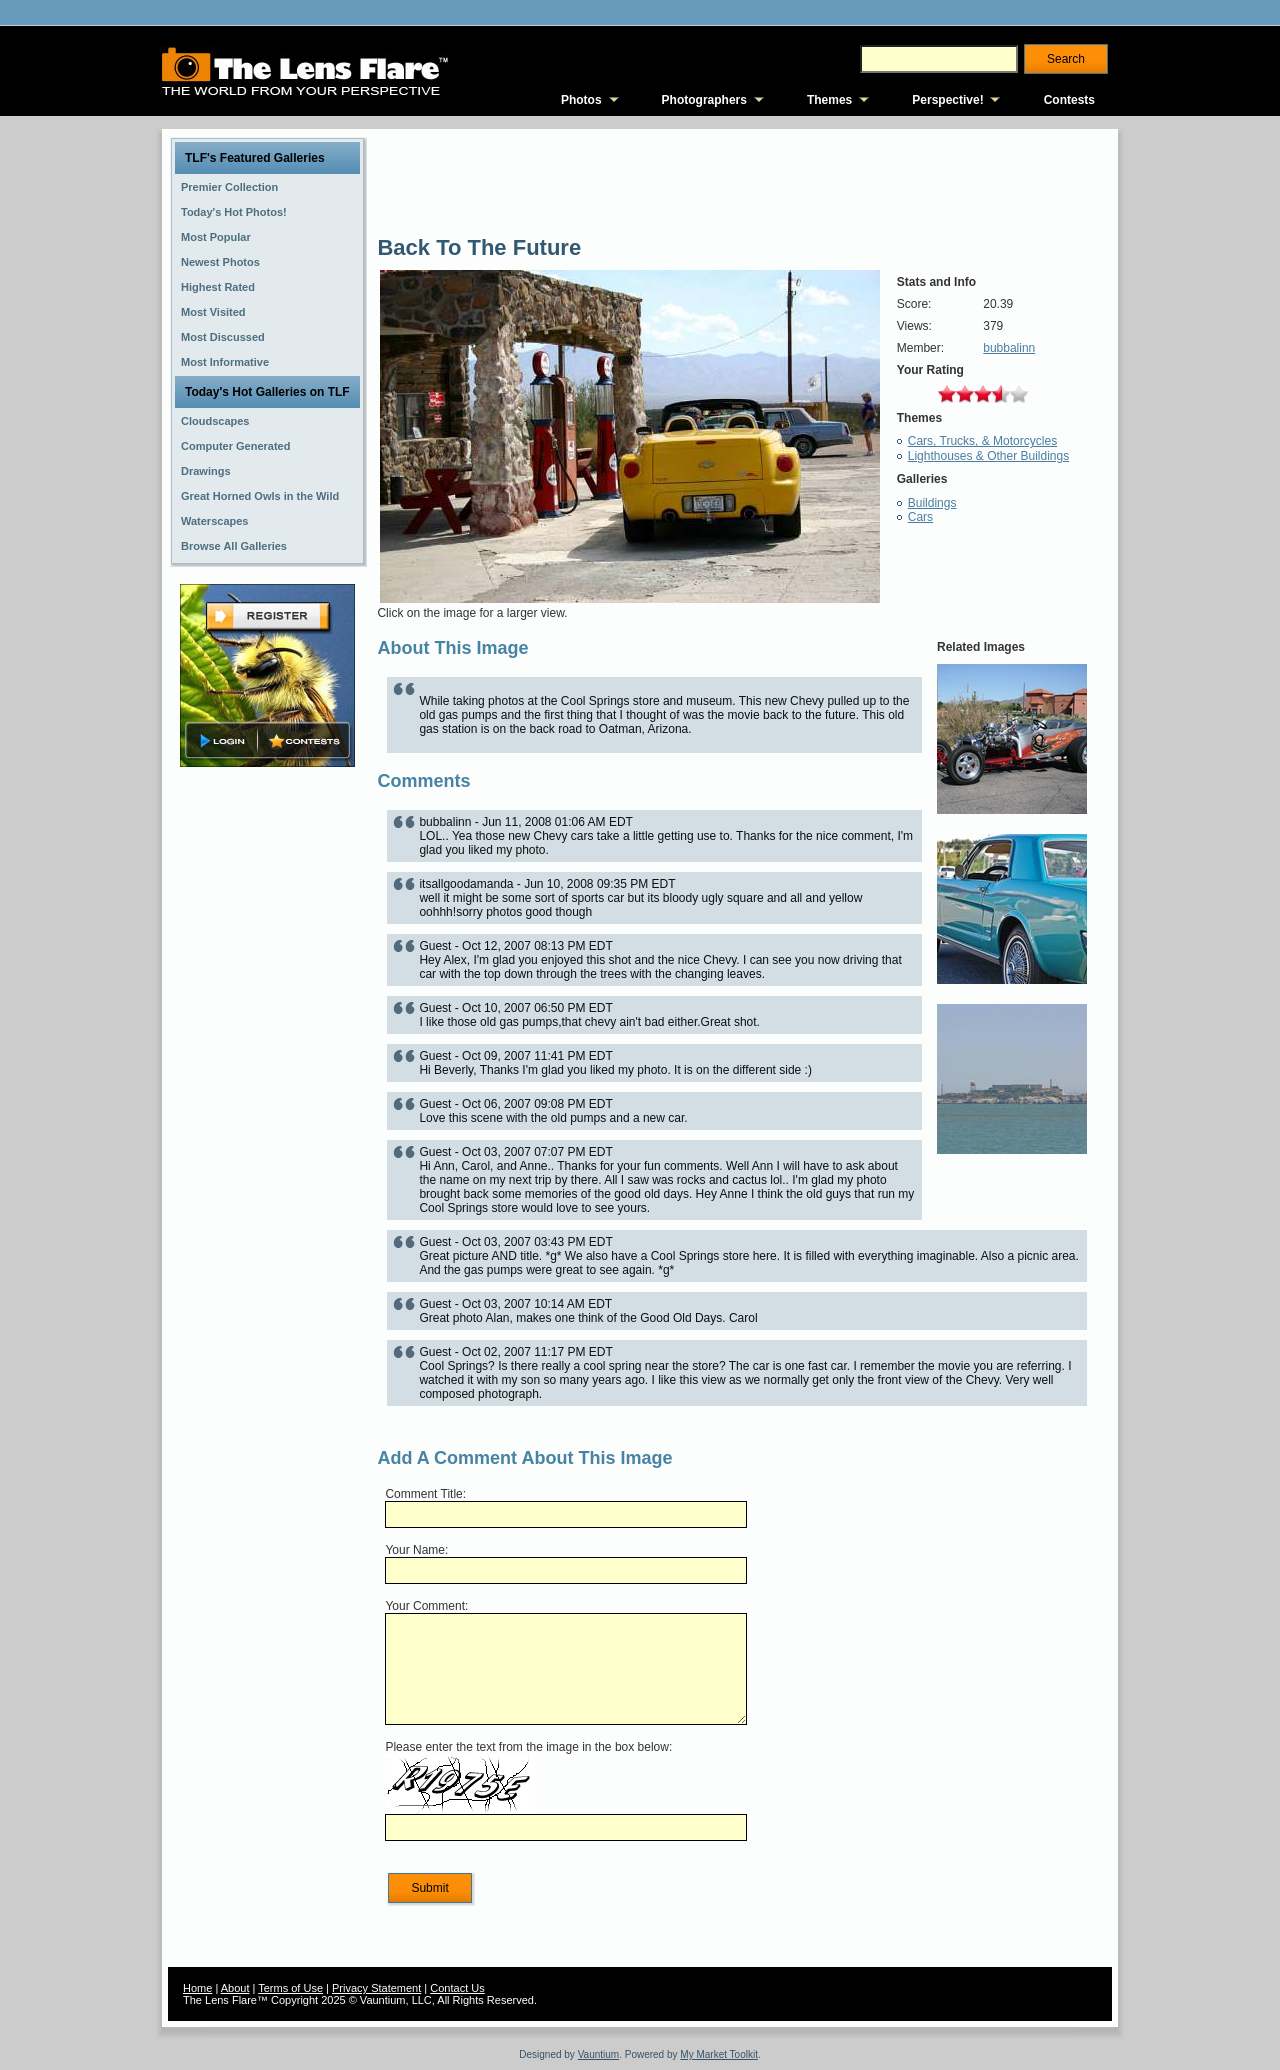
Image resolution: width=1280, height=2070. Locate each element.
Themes (829, 100)
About (235, 1988)
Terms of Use (290, 1988)
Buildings (932, 503)
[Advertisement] (268, 1087)
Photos (581, 100)
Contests (1069, 100)
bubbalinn (1009, 348)
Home (197, 1988)
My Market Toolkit (719, 2054)
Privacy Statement (376, 1988)
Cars (920, 517)
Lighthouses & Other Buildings (988, 456)
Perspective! (947, 100)
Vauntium (599, 2054)
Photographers (704, 100)
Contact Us (457, 1988)
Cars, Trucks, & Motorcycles (982, 441)
